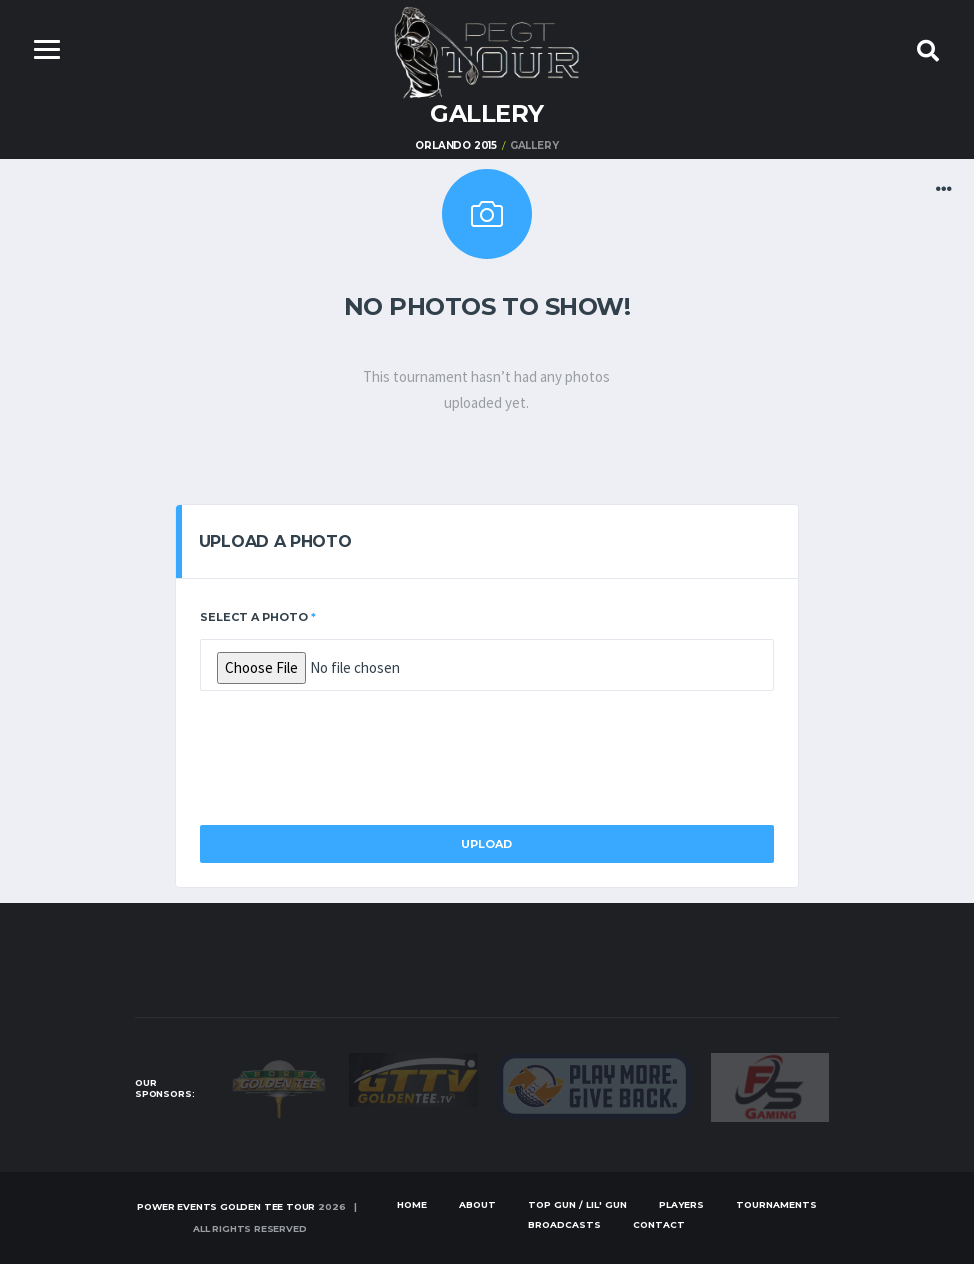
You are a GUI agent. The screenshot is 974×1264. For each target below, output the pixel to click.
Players (681, 1204)
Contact (659, 1224)
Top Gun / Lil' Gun (577, 1204)
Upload (486, 844)
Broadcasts (564, 1224)
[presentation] (352, 752)
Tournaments (776, 1204)
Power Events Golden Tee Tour (226, 1206)
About (477, 1204)
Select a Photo (258, 617)
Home (412, 1204)
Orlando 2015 (456, 145)
